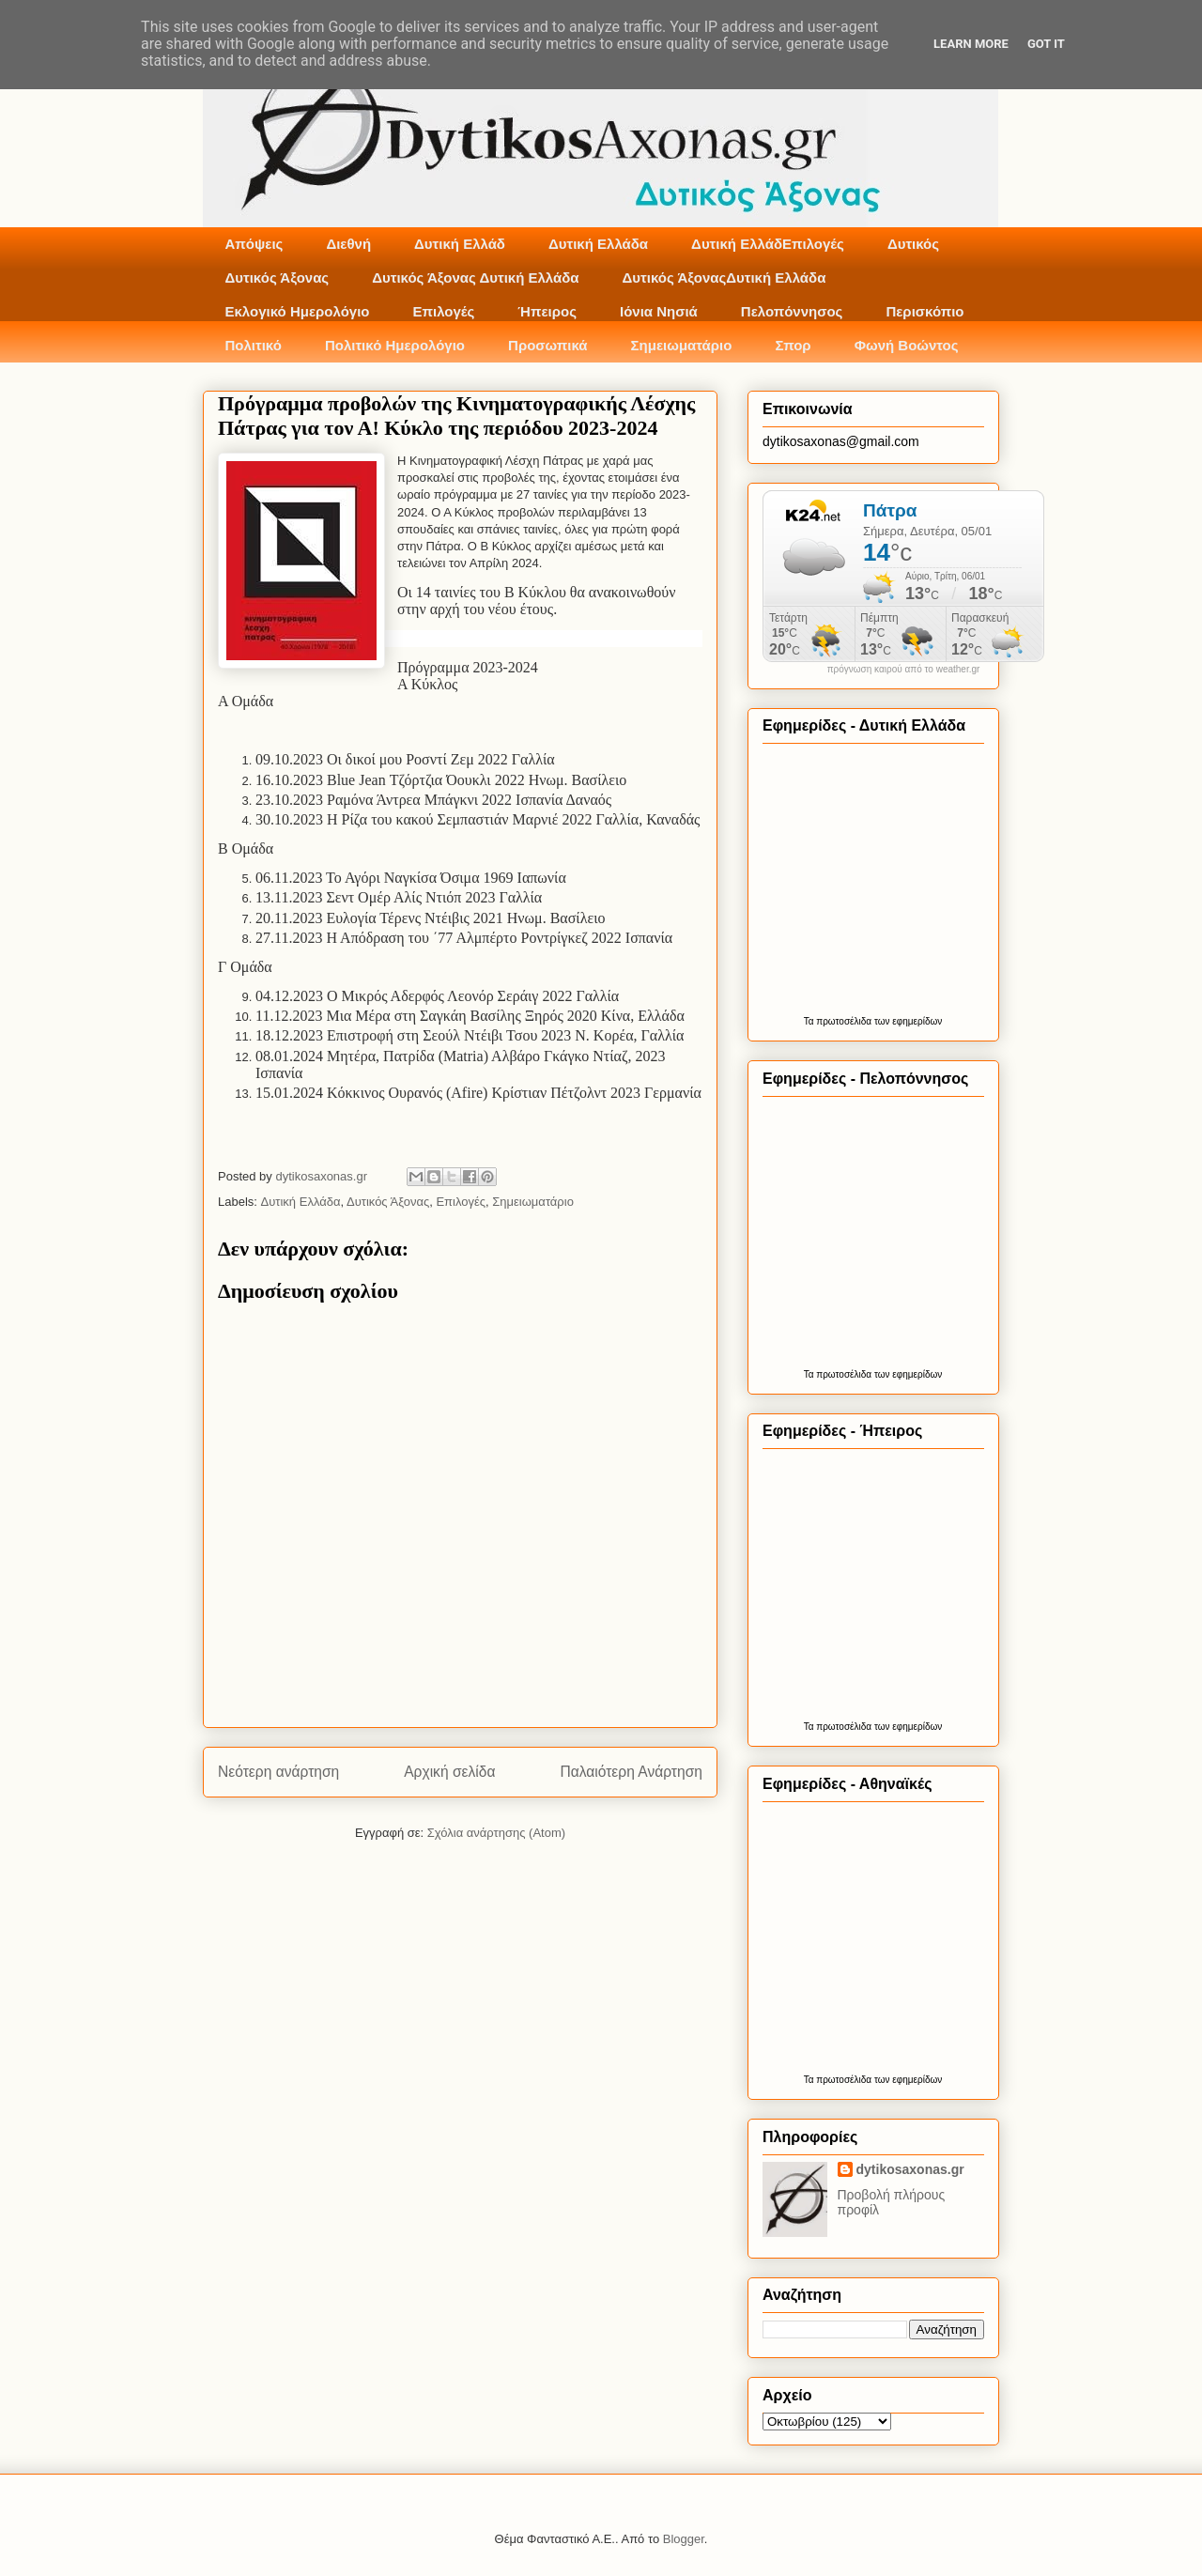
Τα (810, 1021)
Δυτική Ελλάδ (459, 244)
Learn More (971, 44)
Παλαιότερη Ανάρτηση (631, 1772)
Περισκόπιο (924, 311)
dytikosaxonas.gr (910, 2169)
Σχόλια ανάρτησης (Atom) (496, 1833)
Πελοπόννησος (792, 311)
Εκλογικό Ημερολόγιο (297, 311)
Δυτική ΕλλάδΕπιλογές (767, 244)
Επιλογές (443, 311)
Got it (1046, 44)
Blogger (683, 2539)
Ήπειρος (547, 311)
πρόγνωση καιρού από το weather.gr (903, 669)
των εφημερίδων (906, 1021)
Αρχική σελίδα (449, 1772)
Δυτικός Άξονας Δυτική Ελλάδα (475, 277)
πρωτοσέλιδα (843, 1021)
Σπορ (792, 345)
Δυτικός (913, 244)
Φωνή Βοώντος (907, 345)
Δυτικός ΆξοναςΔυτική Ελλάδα (724, 277)
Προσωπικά (548, 345)
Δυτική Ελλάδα (598, 244)
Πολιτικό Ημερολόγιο (395, 345)
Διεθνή (348, 244)
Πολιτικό (253, 345)
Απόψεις (254, 244)
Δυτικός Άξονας (277, 277)
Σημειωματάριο (681, 345)
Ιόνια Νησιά (659, 311)
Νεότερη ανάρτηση (278, 1772)
